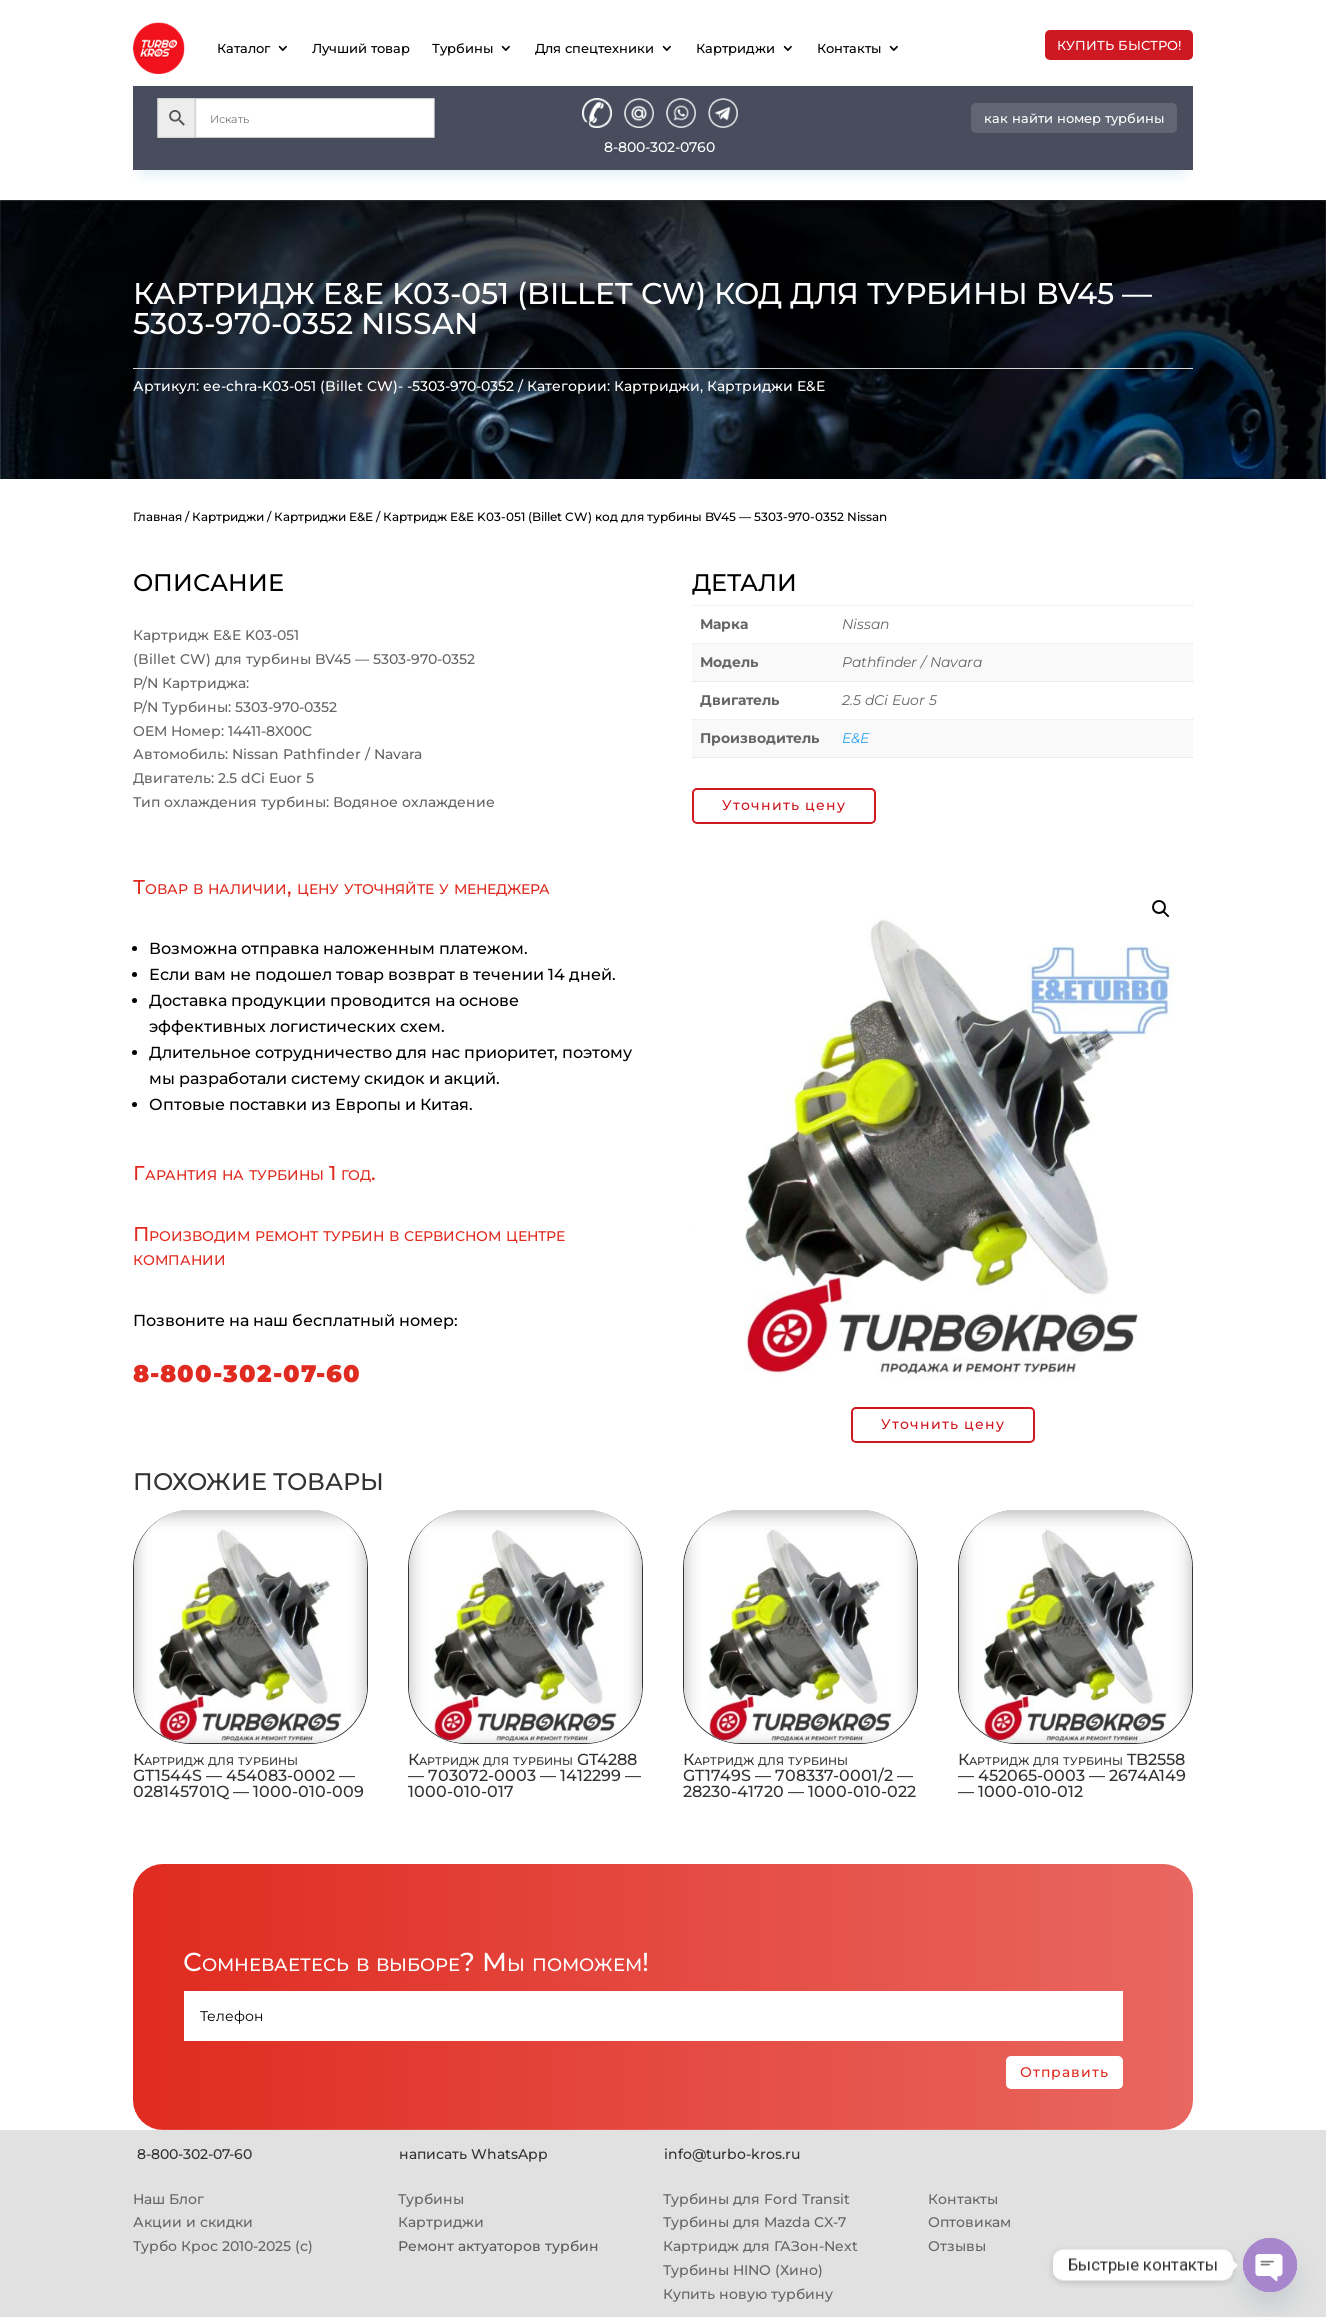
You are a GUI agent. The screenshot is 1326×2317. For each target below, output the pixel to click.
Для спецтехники (594, 48)
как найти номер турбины (1074, 118)
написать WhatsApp (473, 2154)
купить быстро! (1119, 45)
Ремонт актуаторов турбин (498, 2246)
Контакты (849, 48)
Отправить (1064, 2072)
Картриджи (735, 48)
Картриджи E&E (766, 386)
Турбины (462, 48)
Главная (157, 516)
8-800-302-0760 (659, 147)
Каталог (243, 48)
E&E (855, 738)
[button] (1161, 909)
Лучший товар (361, 48)
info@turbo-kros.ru (732, 2154)
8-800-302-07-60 (247, 1373)
